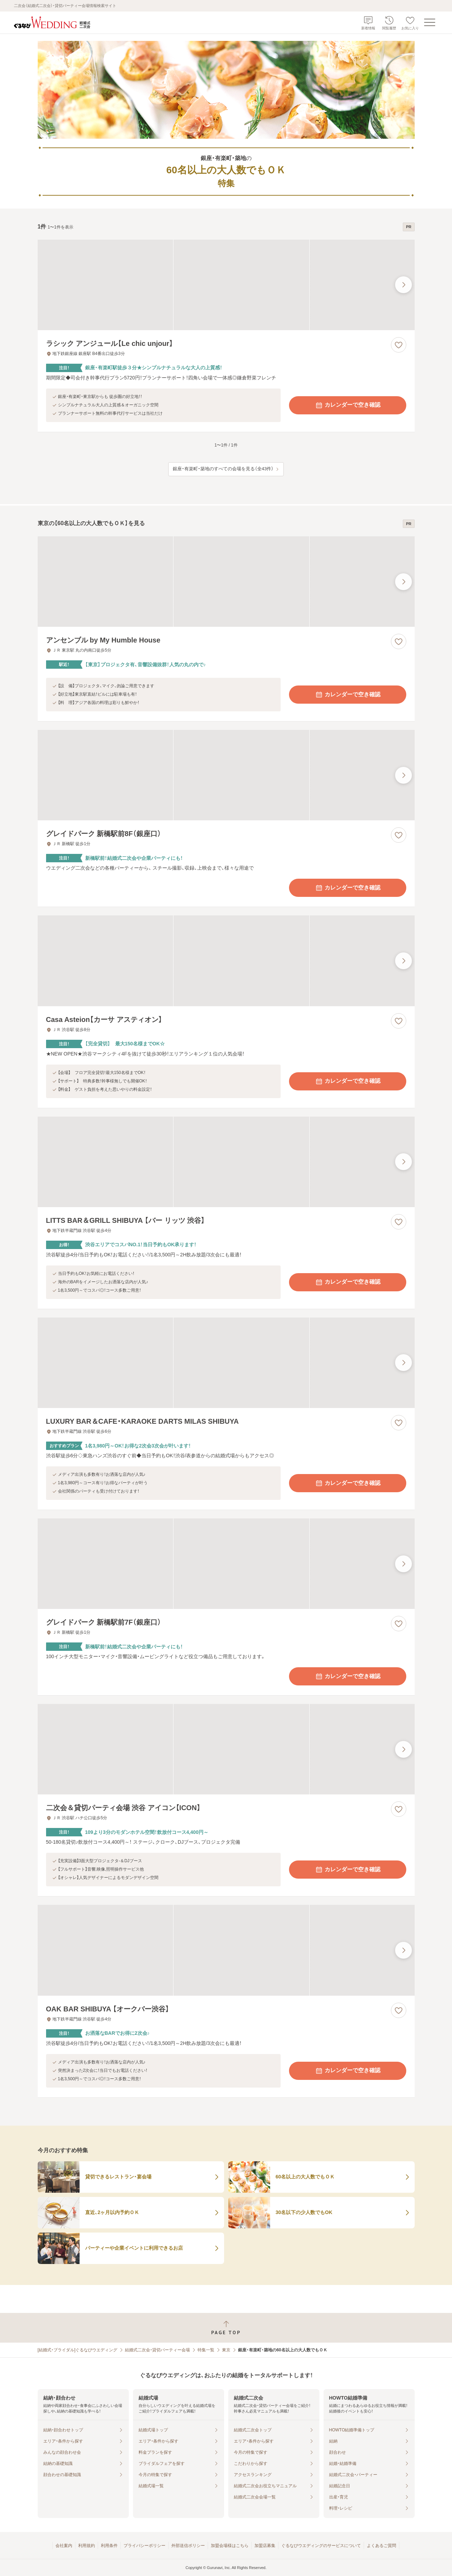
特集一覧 (206, 2350)
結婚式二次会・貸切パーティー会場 (157, 2350)
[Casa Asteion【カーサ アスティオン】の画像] (226, 960)
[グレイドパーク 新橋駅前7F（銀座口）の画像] (226, 1563)
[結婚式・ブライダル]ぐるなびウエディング (78, 2350)
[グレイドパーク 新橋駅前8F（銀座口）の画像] (226, 775)
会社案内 (63, 2545)
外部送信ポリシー (188, 2545)
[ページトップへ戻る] (226, 2328)
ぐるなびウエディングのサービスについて (321, 2545)
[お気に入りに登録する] (398, 345)
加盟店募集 (264, 2545)
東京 (226, 2350)
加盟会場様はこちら (230, 2545)
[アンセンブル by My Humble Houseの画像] (226, 581)
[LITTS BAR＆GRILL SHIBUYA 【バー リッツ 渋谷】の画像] (226, 1162)
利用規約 (86, 2545)
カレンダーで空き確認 (347, 405)
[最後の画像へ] (403, 284)
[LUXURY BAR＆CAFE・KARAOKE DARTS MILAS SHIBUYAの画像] (226, 1363)
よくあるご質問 (381, 2545)
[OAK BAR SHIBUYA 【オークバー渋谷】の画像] (226, 1950)
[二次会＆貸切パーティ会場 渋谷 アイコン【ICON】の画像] (226, 1749)
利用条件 (109, 2545)
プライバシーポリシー (144, 2545)
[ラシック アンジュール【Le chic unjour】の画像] (226, 285)
